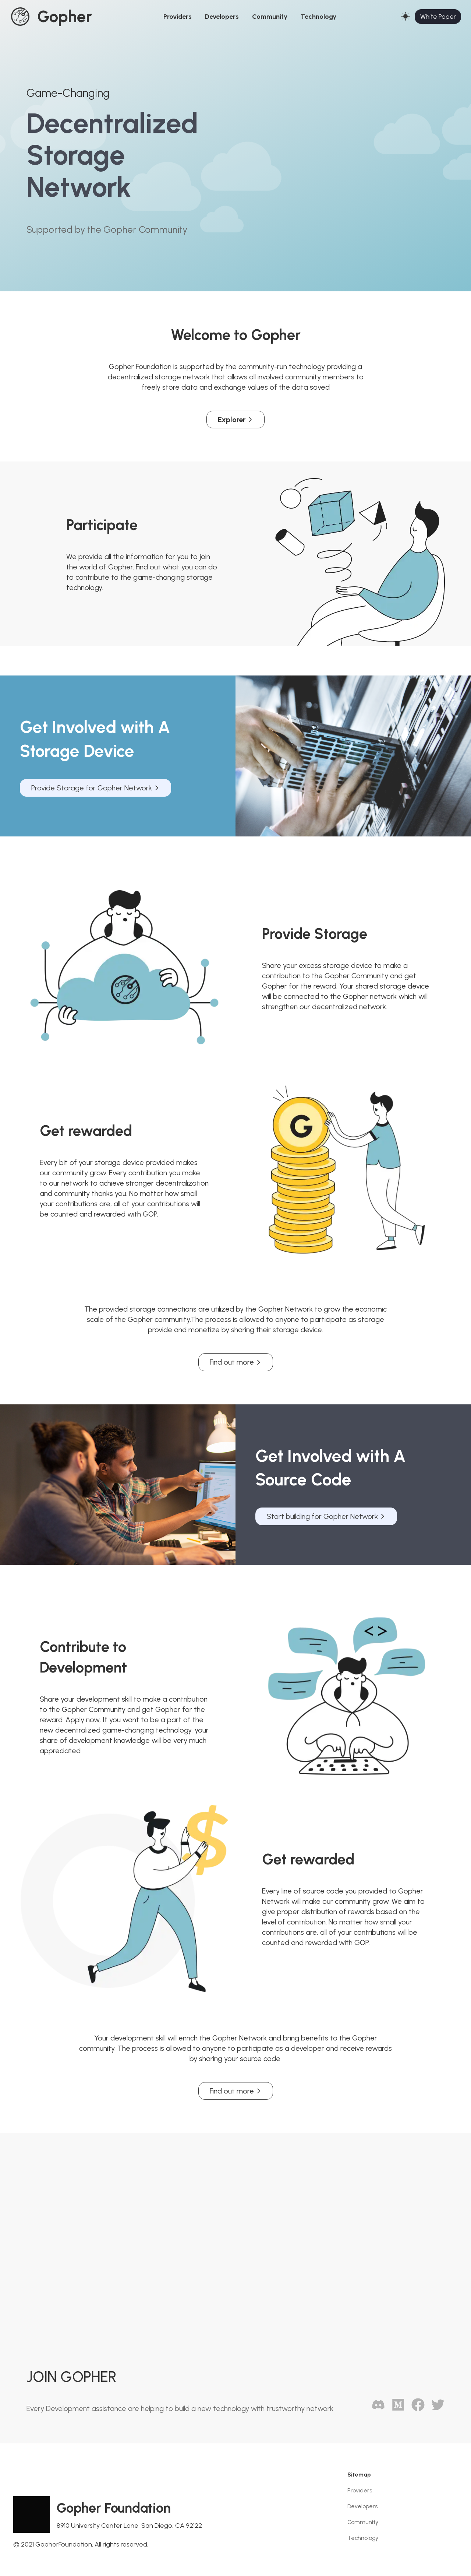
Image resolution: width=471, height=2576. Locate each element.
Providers (177, 17)
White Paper (438, 17)
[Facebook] (415, 2408)
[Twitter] (435, 2408)
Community (269, 17)
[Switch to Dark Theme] (405, 16)
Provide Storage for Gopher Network (95, 787)
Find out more (236, 1362)
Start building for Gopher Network (326, 1516)
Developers (222, 17)
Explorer (235, 419)
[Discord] (375, 2408)
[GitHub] (395, 2408)
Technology (318, 17)
